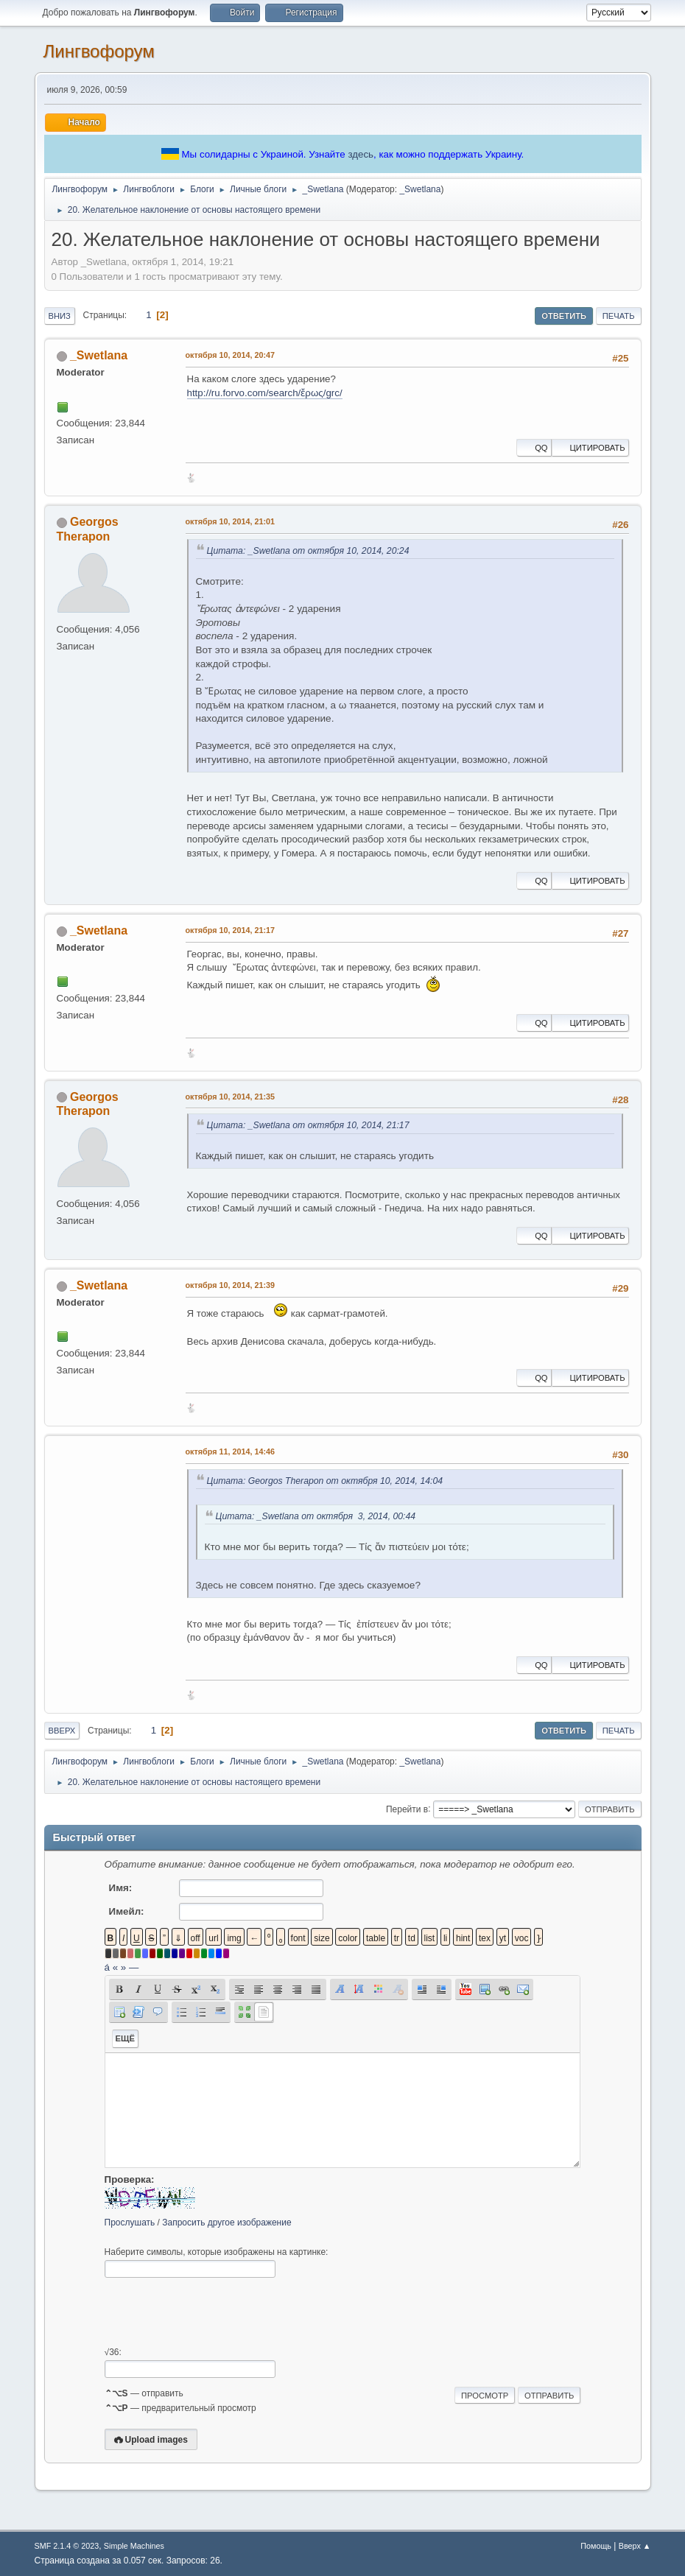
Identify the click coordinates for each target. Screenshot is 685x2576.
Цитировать (590, 447)
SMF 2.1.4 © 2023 (67, 2545)
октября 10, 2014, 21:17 (230, 930)
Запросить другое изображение (226, 2222)
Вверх (62, 1730)
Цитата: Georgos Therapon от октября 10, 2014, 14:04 (325, 1481)
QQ (533, 447)
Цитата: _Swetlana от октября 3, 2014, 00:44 (316, 1516)
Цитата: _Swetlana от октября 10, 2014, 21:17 (308, 1125)
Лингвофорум (99, 51)
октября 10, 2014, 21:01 (230, 521)
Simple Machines (134, 2545)
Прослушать (130, 2222)
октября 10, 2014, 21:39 (230, 1285)
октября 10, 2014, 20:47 (230, 355)
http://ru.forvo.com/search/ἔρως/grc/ (264, 392)
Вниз (60, 316)
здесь (360, 154)
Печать (619, 316)
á (107, 1967)
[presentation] (217, 2312)
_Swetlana (419, 189)
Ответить (563, 316)
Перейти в (407, 1808)
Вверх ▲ (635, 2545)
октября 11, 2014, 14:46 (230, 1451)
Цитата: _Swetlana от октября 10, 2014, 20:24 (308, 551)
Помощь (595, 2545)
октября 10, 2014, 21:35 (230, 1096)
